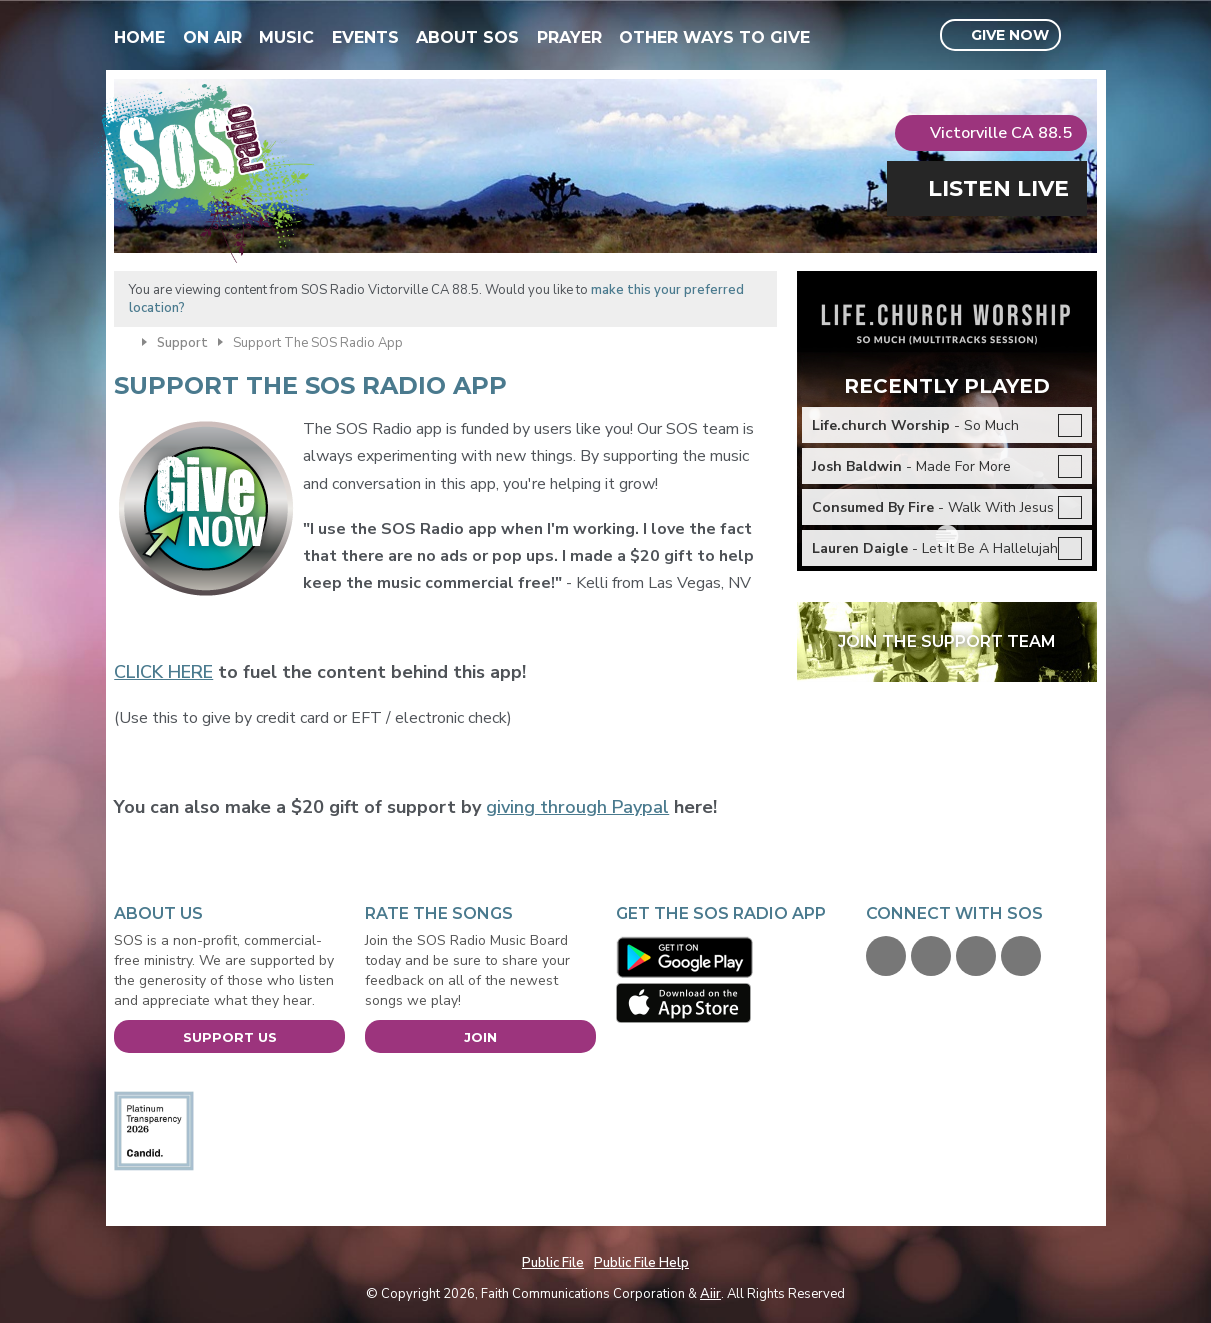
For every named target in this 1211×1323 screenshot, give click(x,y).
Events (365, 37)
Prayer (569, 37)
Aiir (710, 1294)
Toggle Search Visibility (1084, 36)
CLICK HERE (163, 672)
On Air (212, 37)
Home (139, 37)
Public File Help (641, 1263)
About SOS (467, 37)
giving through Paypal (577, 807)
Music (286, 37)
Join (480, 1037)
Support (182, 343)
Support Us (230, 1037)
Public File (553, 1263)
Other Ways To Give (714, 37)
